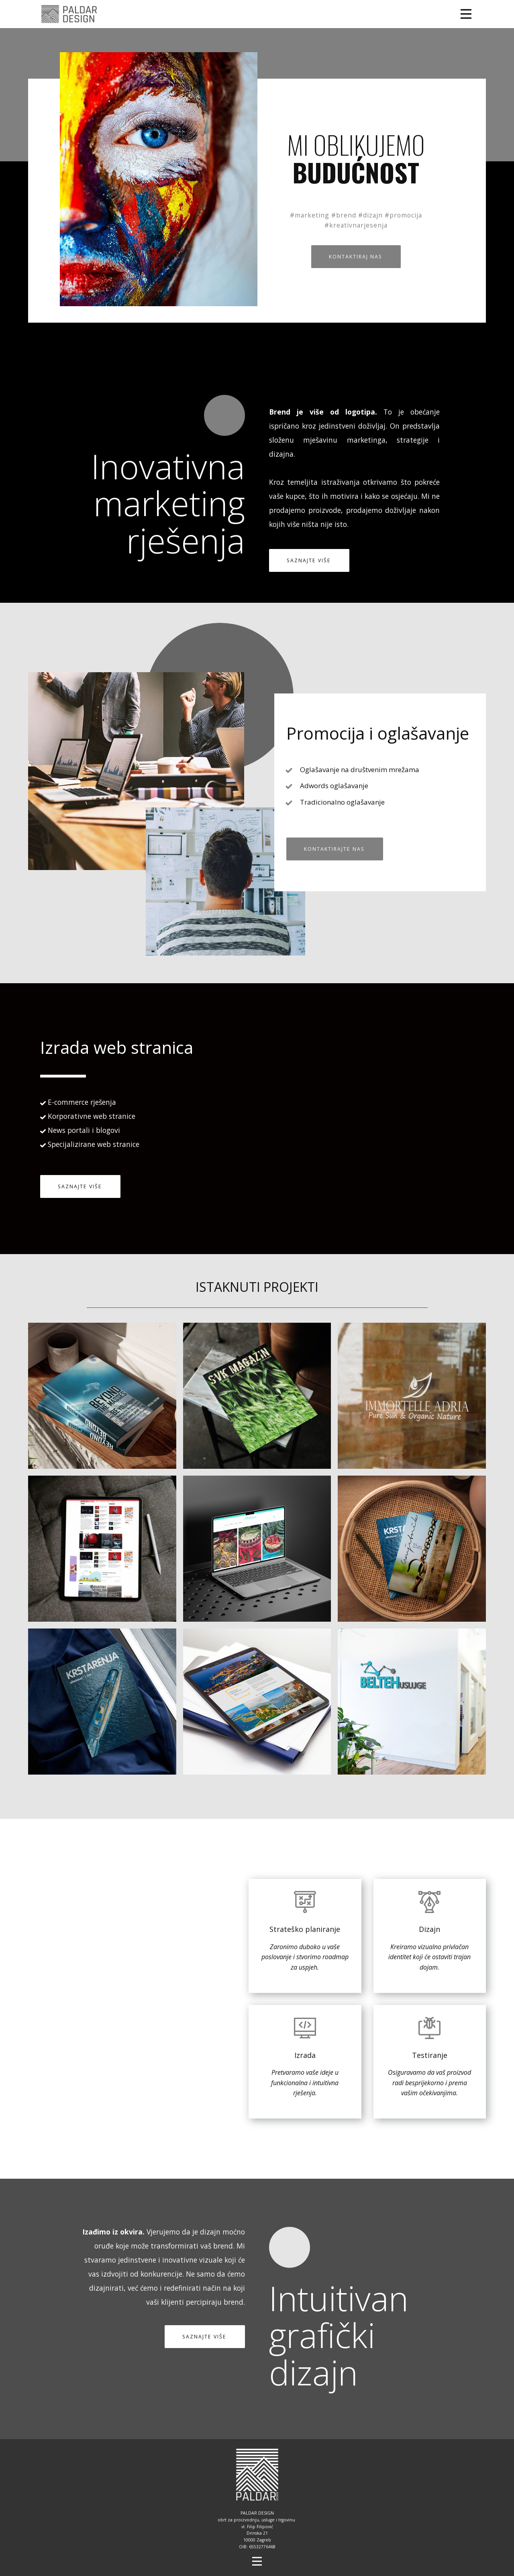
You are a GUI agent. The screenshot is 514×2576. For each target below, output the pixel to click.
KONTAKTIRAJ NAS (355, 256)
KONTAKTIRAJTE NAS (334, 849)
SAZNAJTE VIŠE (309, 560)
